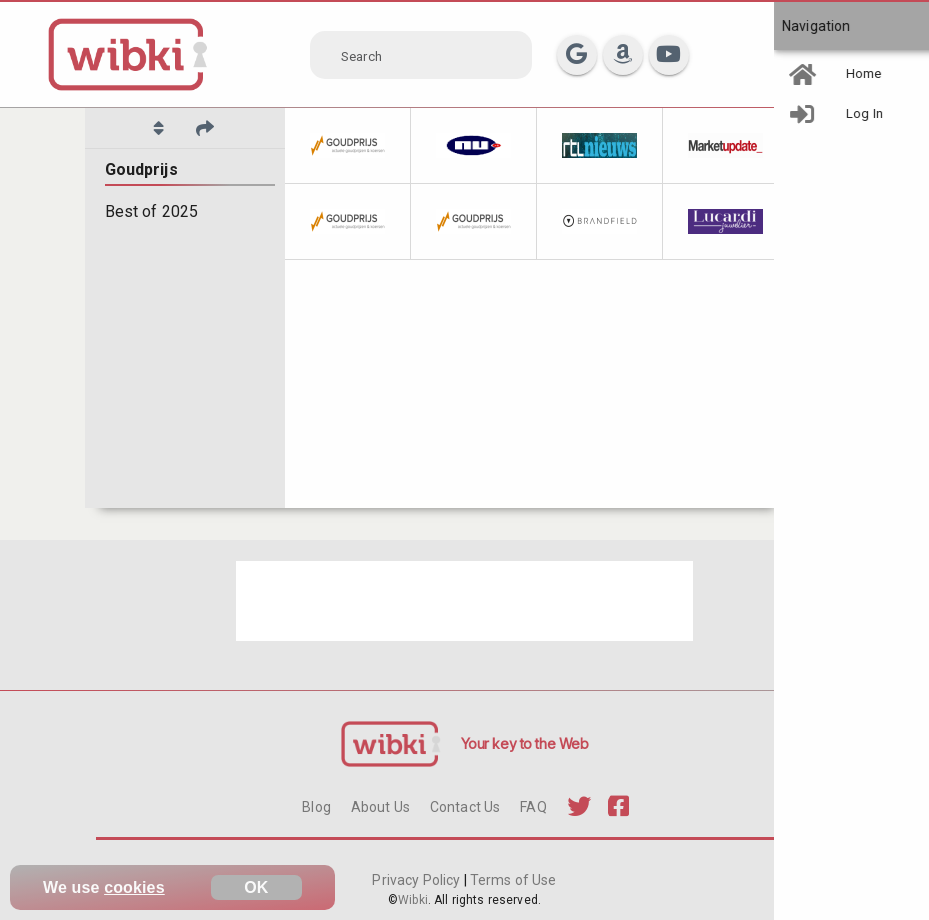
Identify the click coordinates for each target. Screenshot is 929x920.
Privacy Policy (417, 880)
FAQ (533, 807)
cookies (134, 887)
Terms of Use (512, 880)
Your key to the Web (525, 743)
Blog (316, 807)
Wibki (413, 900)
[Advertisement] (464, 601)
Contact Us (465, 807)
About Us (380, 807)
